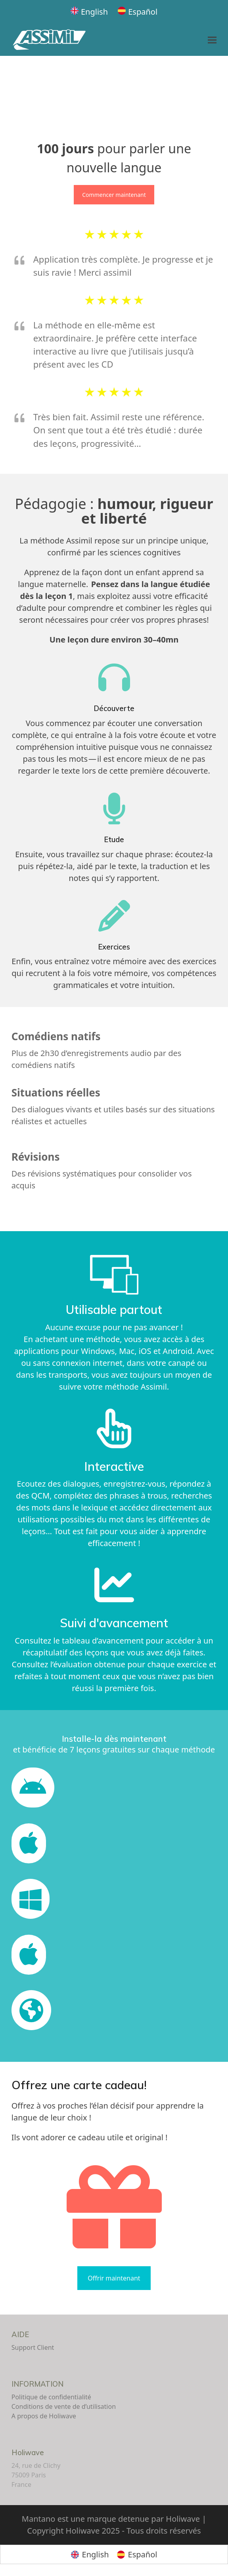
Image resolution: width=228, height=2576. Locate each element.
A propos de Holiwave (43, 2416)
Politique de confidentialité (51, 2397)
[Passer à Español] (137, 12)
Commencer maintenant (114, 194)
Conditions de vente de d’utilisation (63, 2406)
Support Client (32, 2347)
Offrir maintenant (114, 2278)
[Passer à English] (89, 12)
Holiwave (27, 2452)
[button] (212, 40)
